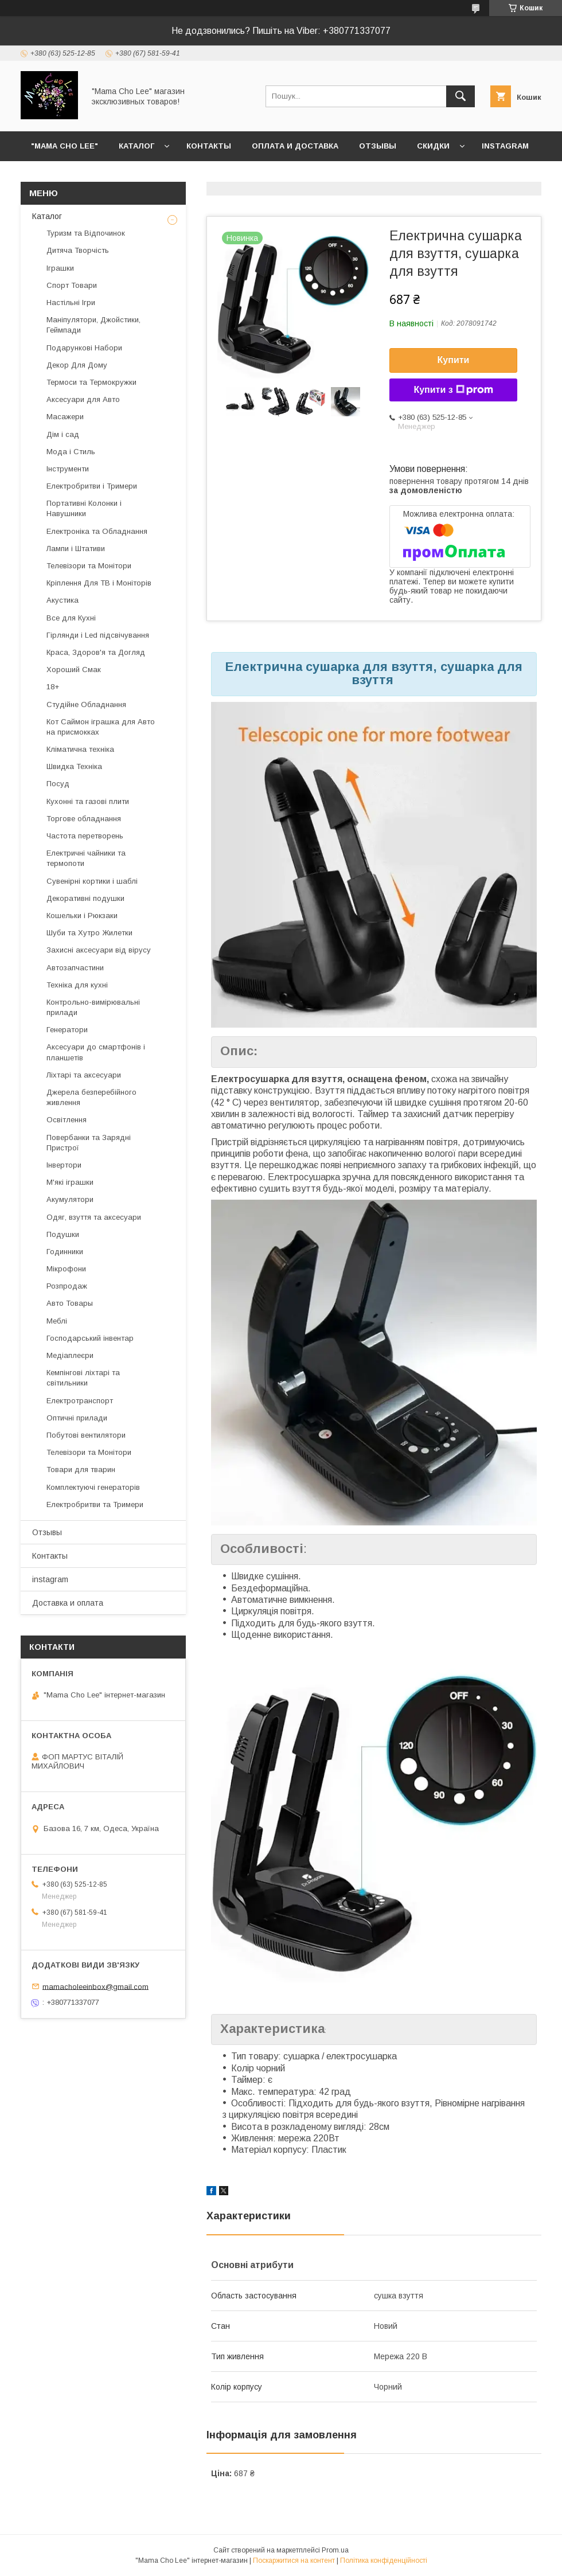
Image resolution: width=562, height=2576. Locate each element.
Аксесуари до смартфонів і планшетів (95, 1052)
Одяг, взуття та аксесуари (93, 1217)
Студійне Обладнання (86, 704)
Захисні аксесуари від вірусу (98, 950)
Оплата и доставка (295, 146)
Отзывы (377, 146)
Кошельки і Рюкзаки (82, 915)
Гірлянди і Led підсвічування (97, 635)
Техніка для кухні (77, 985)
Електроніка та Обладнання (96, 531)
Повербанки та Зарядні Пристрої (88, 1142)
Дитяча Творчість (77, 250)
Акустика (62, 600)
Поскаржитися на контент (294, 2561)
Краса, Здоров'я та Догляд (95, 652)
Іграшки (60, 268)
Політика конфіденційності (383, 2561)
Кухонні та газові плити (87, 801)
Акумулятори (69, 1199)
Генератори (67, 1029)
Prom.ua (335, 2550)
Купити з (453, 390)
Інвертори (63, 1165)
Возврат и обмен (69, 175)
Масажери (65, 416)
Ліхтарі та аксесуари (83, 1075)
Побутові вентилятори (86, 1435)
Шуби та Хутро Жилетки (89, 932)
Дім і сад (62, 434)
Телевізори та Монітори (88, 565)
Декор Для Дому (76, 365)
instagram (505, 146)
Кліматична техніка (80, 749)
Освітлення (66, 1119)
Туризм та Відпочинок (85, 233)
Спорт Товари (71, 285)
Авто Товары (69, 1303)
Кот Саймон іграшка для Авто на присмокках (100, 726)
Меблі (56, 1321)
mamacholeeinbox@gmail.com (95, 1986)
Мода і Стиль (70, 451)
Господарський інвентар (90, 1338)
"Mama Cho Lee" (64, 146)
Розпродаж (66, 1286)
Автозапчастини (75, 967)
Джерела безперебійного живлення (91, 1097)
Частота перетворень (84, 836)
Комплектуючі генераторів (93, 1487)
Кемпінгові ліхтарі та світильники (83, 1377)
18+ (52, 686)
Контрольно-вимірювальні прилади (93, 1007)
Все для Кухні (71, 618)
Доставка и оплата (67, 1602)
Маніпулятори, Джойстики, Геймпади (93, 324)
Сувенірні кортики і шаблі (92, 881)
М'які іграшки (69, 1182)
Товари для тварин (80, 1469)
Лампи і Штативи (75, 548)
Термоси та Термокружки (91, 382)
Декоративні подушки (85, 898)
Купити (454, 360)
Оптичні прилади (76, 1418)
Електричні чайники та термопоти (86, 858)
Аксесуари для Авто (83, 399)
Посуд (57, 783)
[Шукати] (460, 96)
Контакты (208, 146)
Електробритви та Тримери (94, 1504)
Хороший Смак (73, 669)
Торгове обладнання (83, 818)
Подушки (62, 1234)
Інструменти (67, 469)
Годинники (64, 1251)
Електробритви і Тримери (91, 486)
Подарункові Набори (84, 348)
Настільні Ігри (70, 302)
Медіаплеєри (69, 1355)
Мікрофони (66, 1268)
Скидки (433, 146)
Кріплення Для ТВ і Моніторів (98, 583)
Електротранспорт (79, 1400)
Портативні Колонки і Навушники (84, 508)
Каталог (136, 146)
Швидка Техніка (74, 766)
